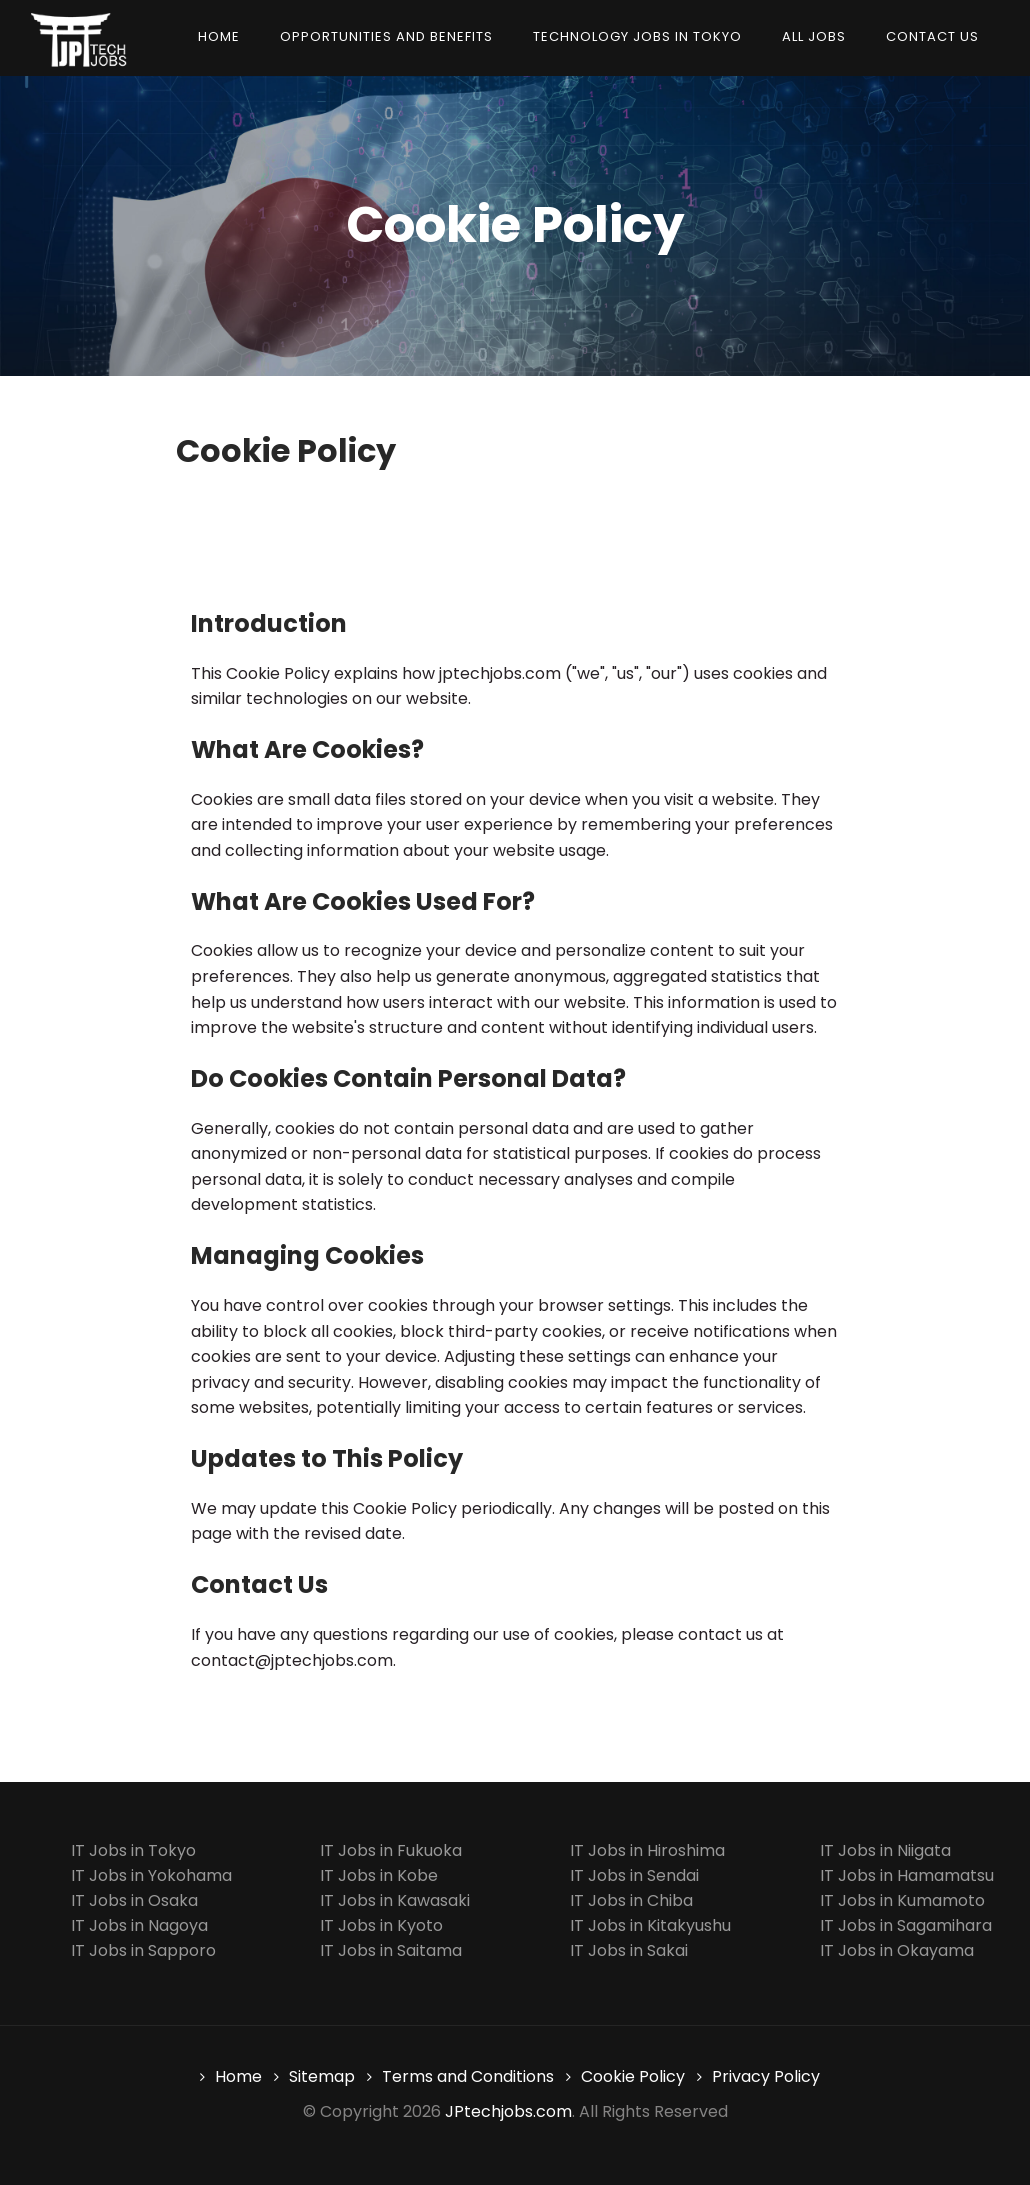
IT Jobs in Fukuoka (391, 1850)
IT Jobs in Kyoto (381, 1925)
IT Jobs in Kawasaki (395, 1900)
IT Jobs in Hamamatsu (907, 1875)
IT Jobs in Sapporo (143, 1950)
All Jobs (814, 36)
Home (219, 36)
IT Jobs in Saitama (391, 1950)
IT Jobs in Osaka (134, 1900)
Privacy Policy (766, 2076)
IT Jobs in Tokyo (133, 1850)
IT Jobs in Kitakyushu (650, 1925)
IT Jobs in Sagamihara (906, 1925)
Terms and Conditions (468, 2076)
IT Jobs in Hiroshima (647, 1850)
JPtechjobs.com (508, 2111)
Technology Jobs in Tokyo (637, 36)
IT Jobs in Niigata (885, 1850)
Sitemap (322, 2076)
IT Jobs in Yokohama (151, 1875)
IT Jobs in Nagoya (139, 1925)
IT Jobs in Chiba (631, 1900)
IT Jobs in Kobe (379, 1875)
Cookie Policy (633, 2076)
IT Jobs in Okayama (897, 1950)
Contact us (932, 36)
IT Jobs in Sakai (629, 1950)
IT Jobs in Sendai (634, 1875)
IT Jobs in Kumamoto (902, 1900)
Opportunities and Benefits (386, 36)
